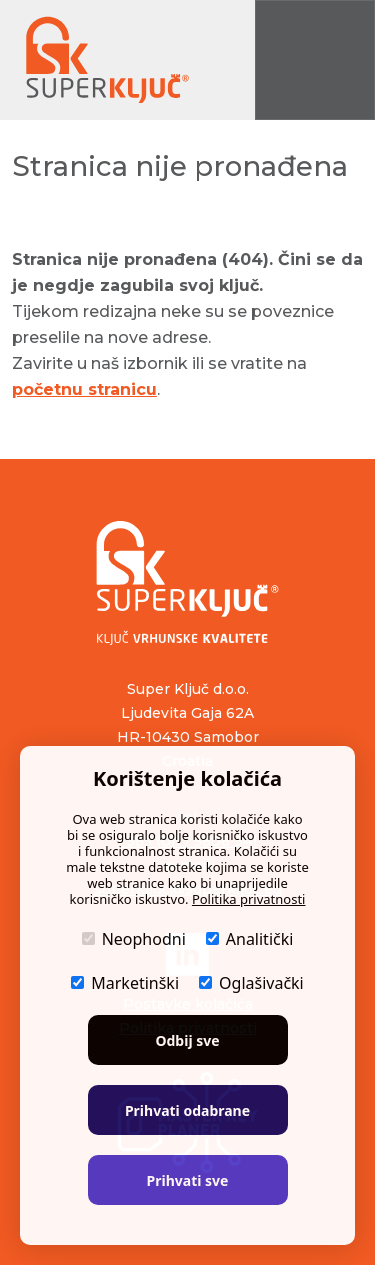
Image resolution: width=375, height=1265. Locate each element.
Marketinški (125, 983)
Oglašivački (251, 983)
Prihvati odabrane (187, 1110)
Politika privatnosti (249, 899)
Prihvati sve (188, 1180)
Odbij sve (187, 1040)
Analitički (250, 939)
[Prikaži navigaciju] (315, 60)
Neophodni (134, 939)
